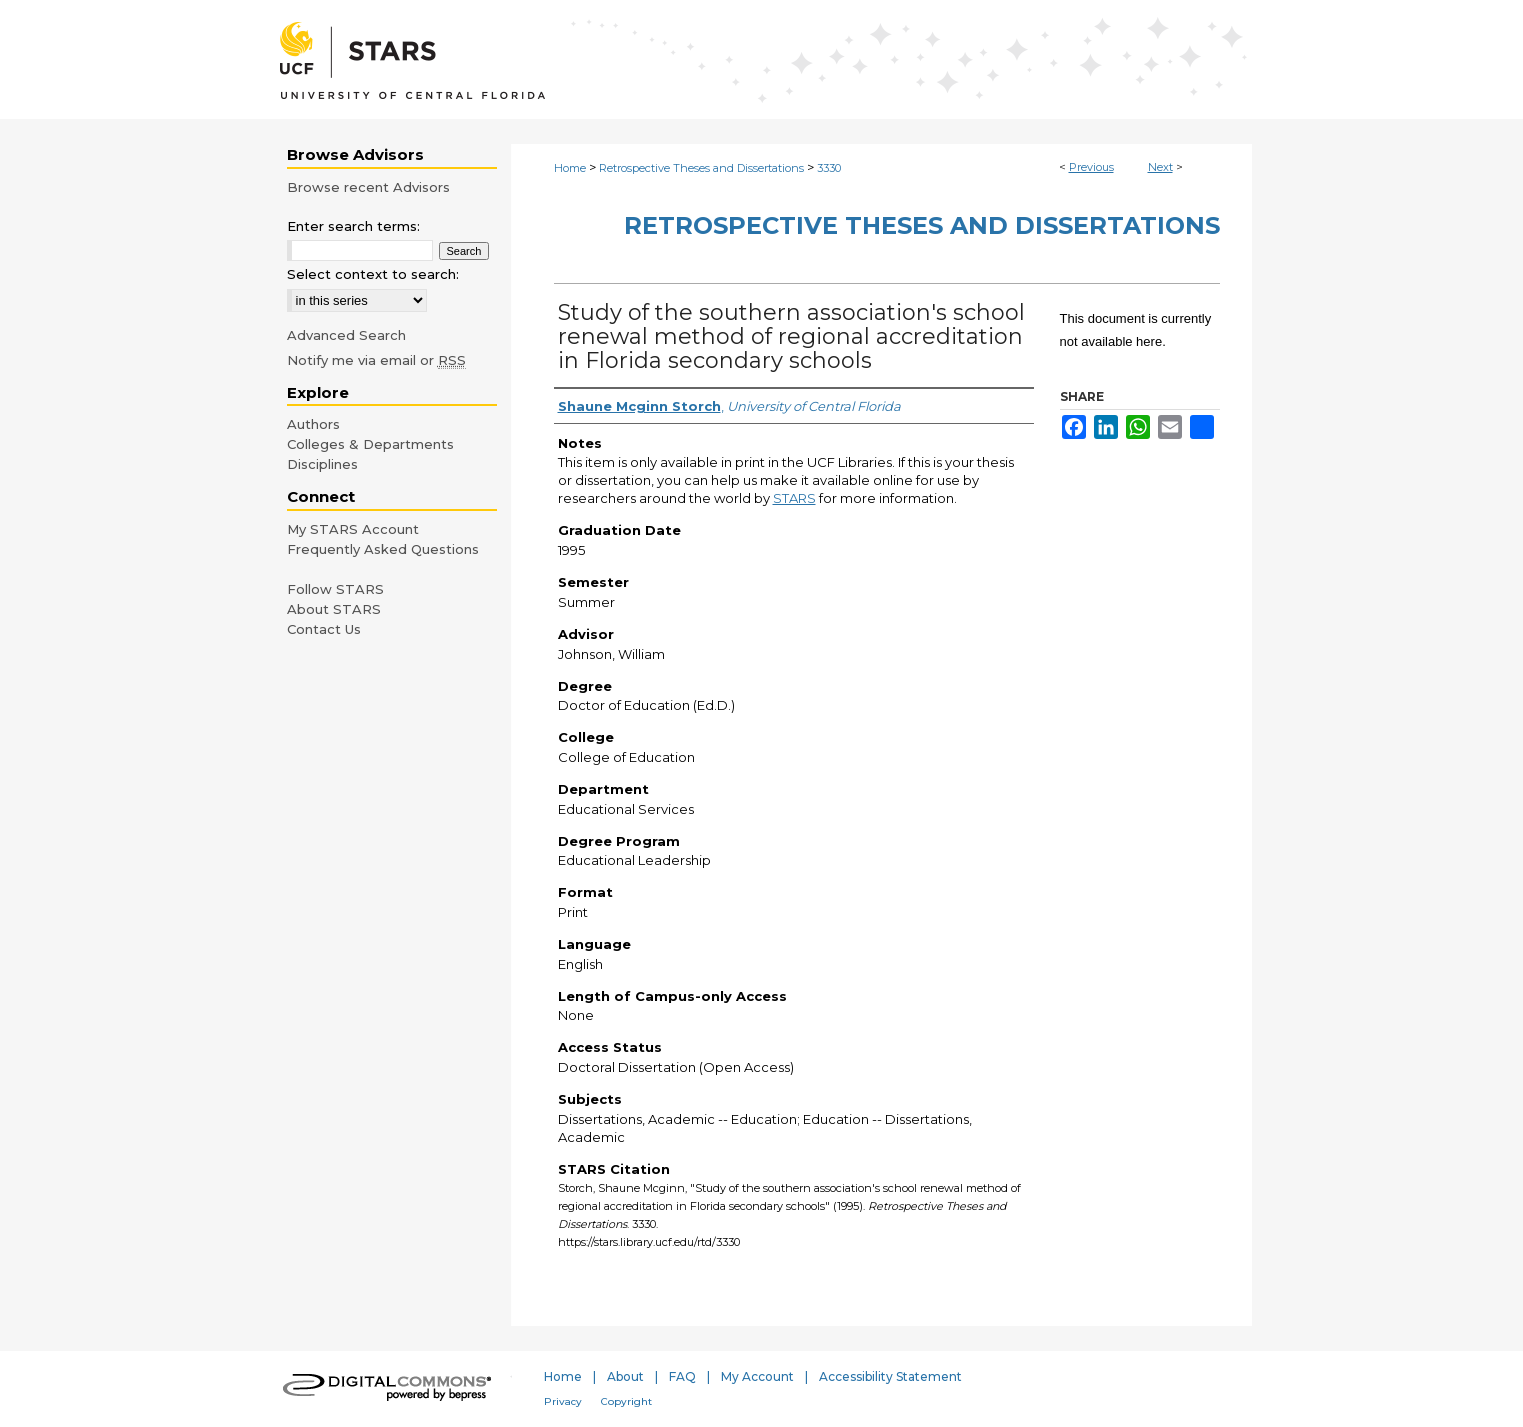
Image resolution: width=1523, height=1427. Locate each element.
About (625, 1376)
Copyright (626, 1401)
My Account (757, 1376)
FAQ (682, 1376)
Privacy (563, 1401)
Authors (313, 424)
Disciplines (322, 464)
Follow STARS (335, 589)
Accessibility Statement (890, 1376)
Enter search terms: (353, 226)
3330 (829, 168)
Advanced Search (346, 335)
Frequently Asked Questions (383, 549)
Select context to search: (373, 274)
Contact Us (324, 629)
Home (570, 168)
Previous (1091, 167)
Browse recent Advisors (368, 187)
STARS (794, 498)
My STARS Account (353, 529)
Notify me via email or (376, 360)
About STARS (334, 609)
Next (1160, 167)
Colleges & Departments (370, 444)
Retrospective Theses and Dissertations (701, 168)
